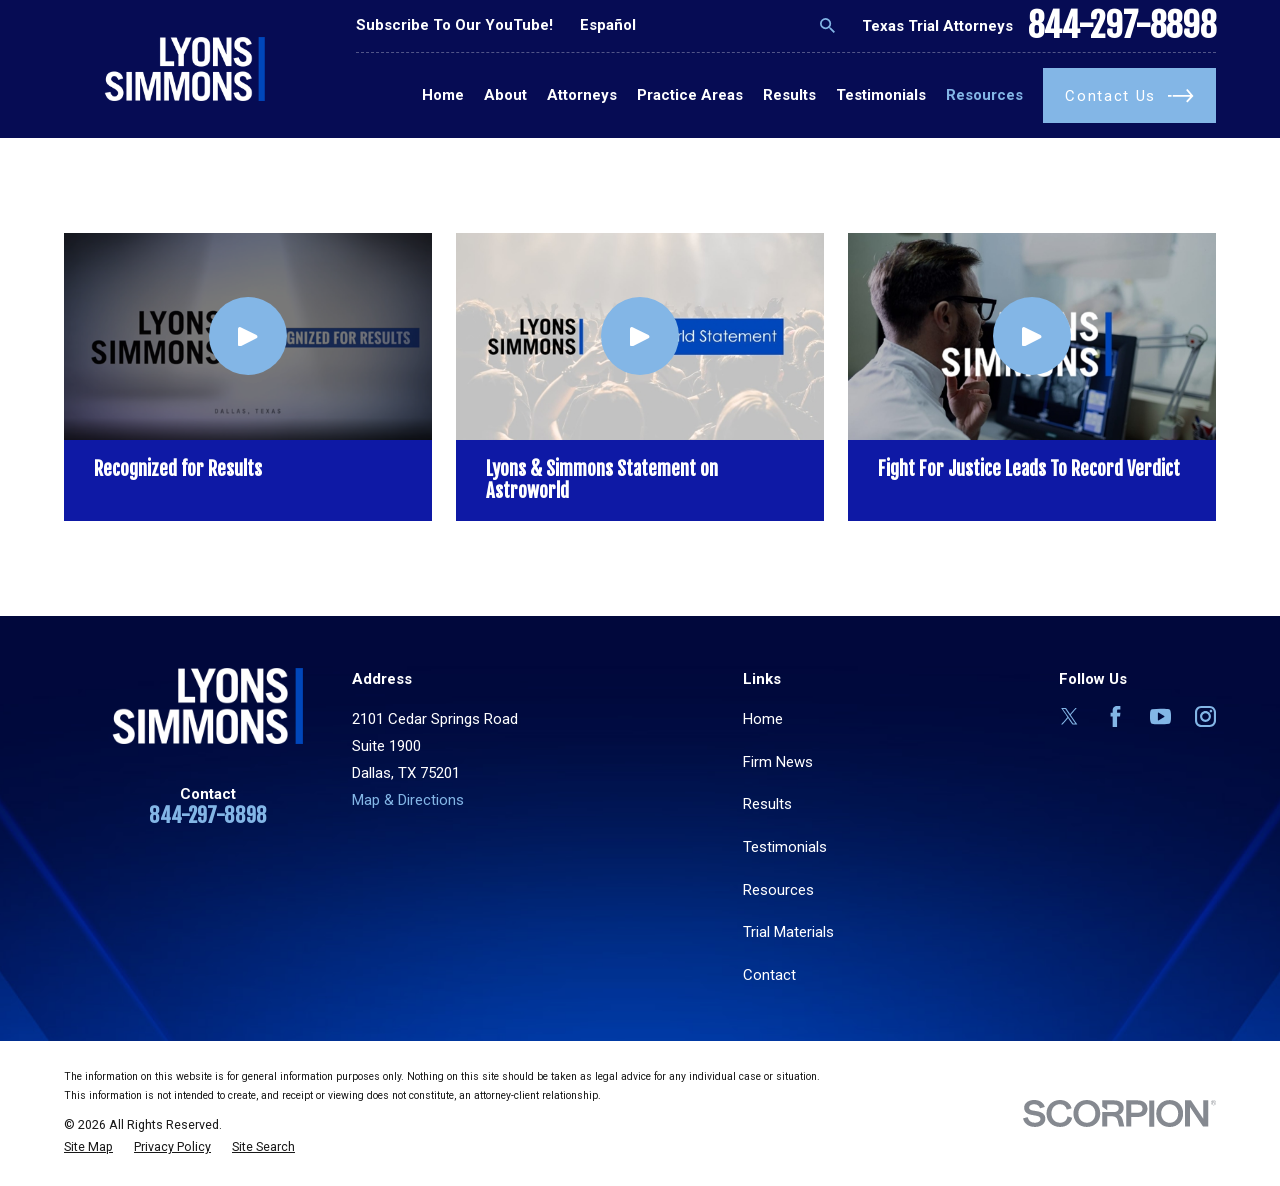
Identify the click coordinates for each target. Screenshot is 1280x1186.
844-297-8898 (1122, 26)
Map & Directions (408, 800)
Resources (778, 890)
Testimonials (785, 847)
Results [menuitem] (789, 95)
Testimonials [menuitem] (881, 95)
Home (763, 719)
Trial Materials (788, 932)
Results (767, 804)
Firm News (778, 762)
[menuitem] (88, 1147)
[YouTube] (1160, 716)
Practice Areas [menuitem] (690, 95)
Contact (769, 975)
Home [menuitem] (443, 95)
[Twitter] (1069, 716)
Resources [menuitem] (984, 95)
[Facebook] (1115, 716)
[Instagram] (1205, 716)
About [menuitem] (505, 95)
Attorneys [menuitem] (582, 95)
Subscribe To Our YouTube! (454, 25)
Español (608, 25)
